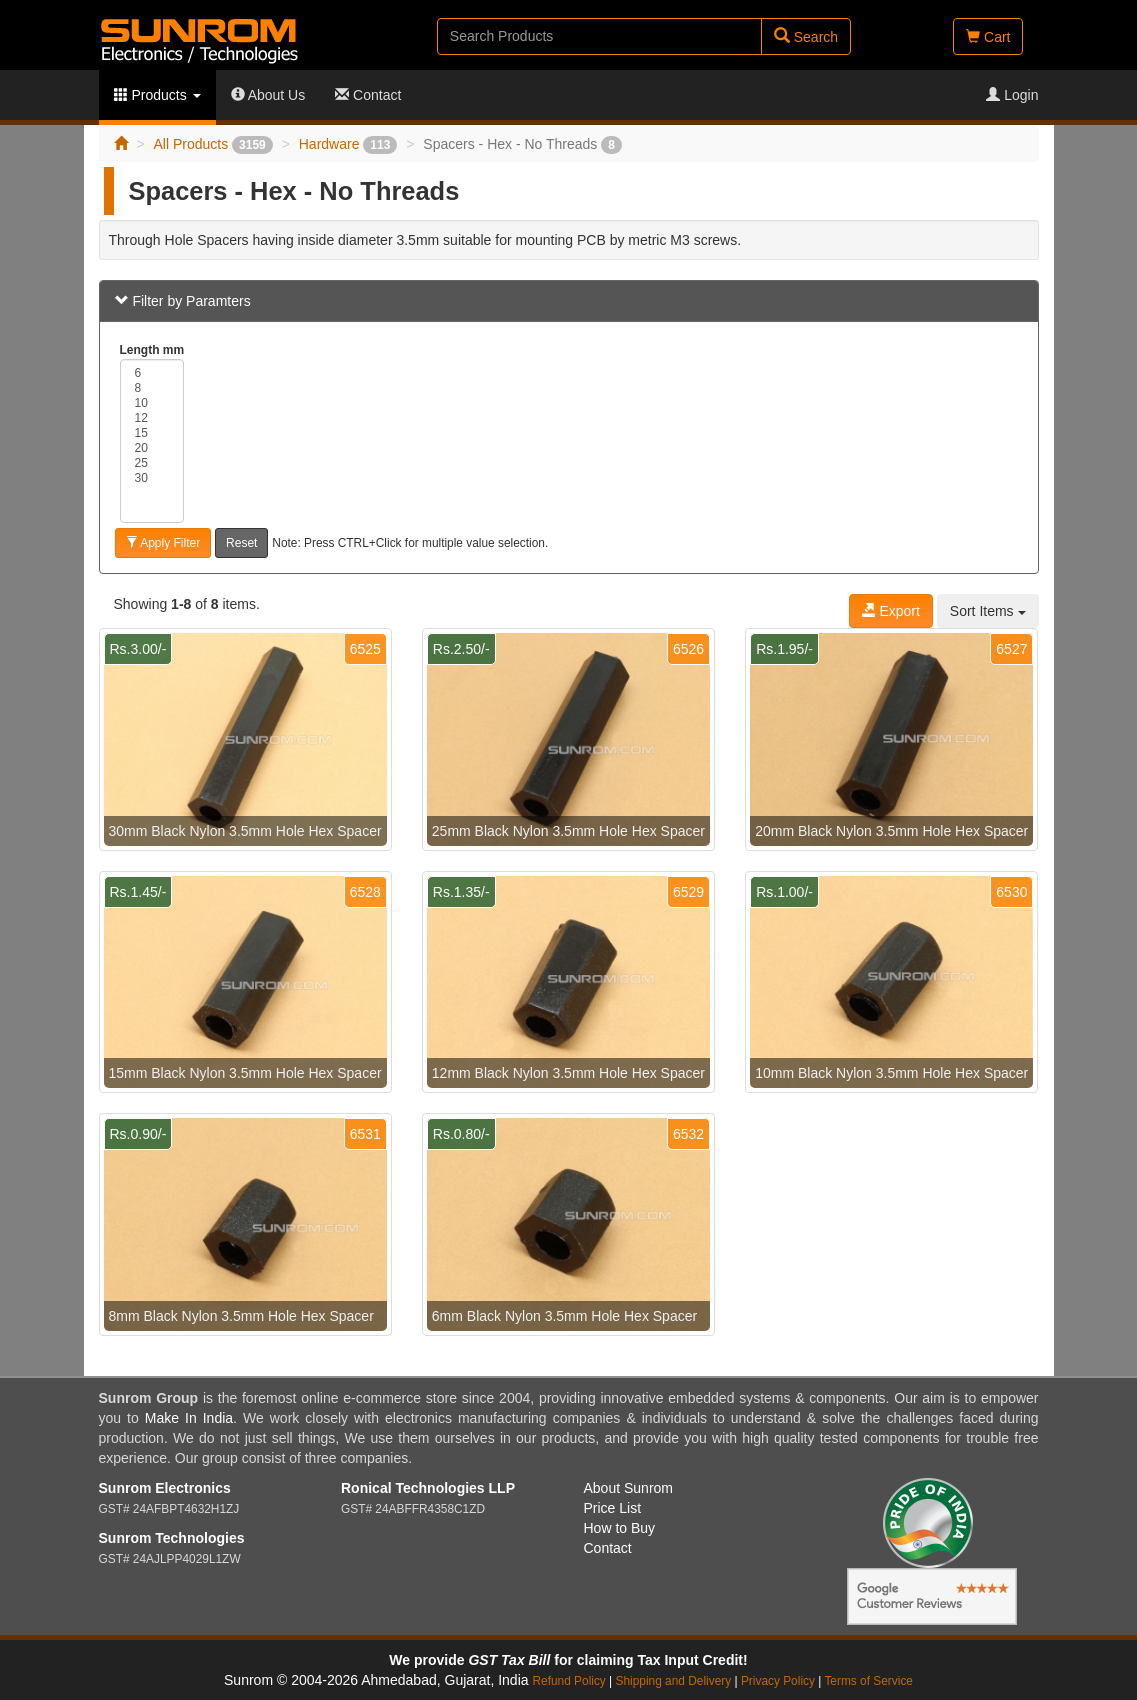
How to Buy (620, 1528)
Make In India (189, 1418)
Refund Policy (568, 1681)
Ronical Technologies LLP (428, 1488)
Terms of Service (868, 1681)
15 (152, 433)
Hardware (348, 144)
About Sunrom (629, 1488)
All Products (212, 144)
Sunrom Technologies (172, 1538)
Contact (368, 95)
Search (806, 36)
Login (1012, 95)
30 (152, 478)
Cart (988, 37)
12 (152, 418)
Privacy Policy (778, 1681)
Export (891, 611)
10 (152, 403)
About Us (268, 95)
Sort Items (988, 611)
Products (157, 95)
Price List (613, 1508)
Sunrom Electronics (165, 1488)
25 (152, 463)
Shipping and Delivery (674, 1681)
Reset (241, 543)
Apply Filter (163, 543)
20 (152, 448)
